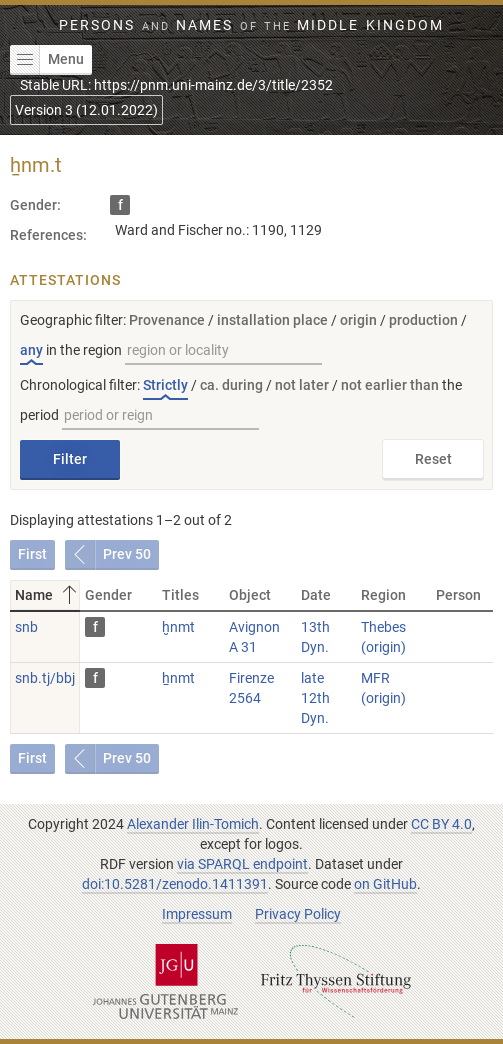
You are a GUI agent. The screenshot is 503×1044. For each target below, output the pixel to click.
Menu (47, 60)
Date (316, 595)
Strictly (165, 385)
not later (302, 385)
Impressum (197, 914)
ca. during (231, 385)
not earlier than (390, 385)
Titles (180, 595)
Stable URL (176, 85)
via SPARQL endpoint (242, 864)
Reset (433, 459)
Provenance (167, 320)
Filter (70, 459)
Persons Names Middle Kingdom (251, 25)
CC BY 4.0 (441, 824)
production (423, 320)
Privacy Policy (298, 914)
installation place (272, 320)
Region (383, 595)
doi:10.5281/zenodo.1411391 (175, 884)
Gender (108, 595)
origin (358, 320)
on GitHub (385, 884)
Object (250, 595)
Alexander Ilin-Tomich (193, 824)
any (31, 350)
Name (47, 595)
